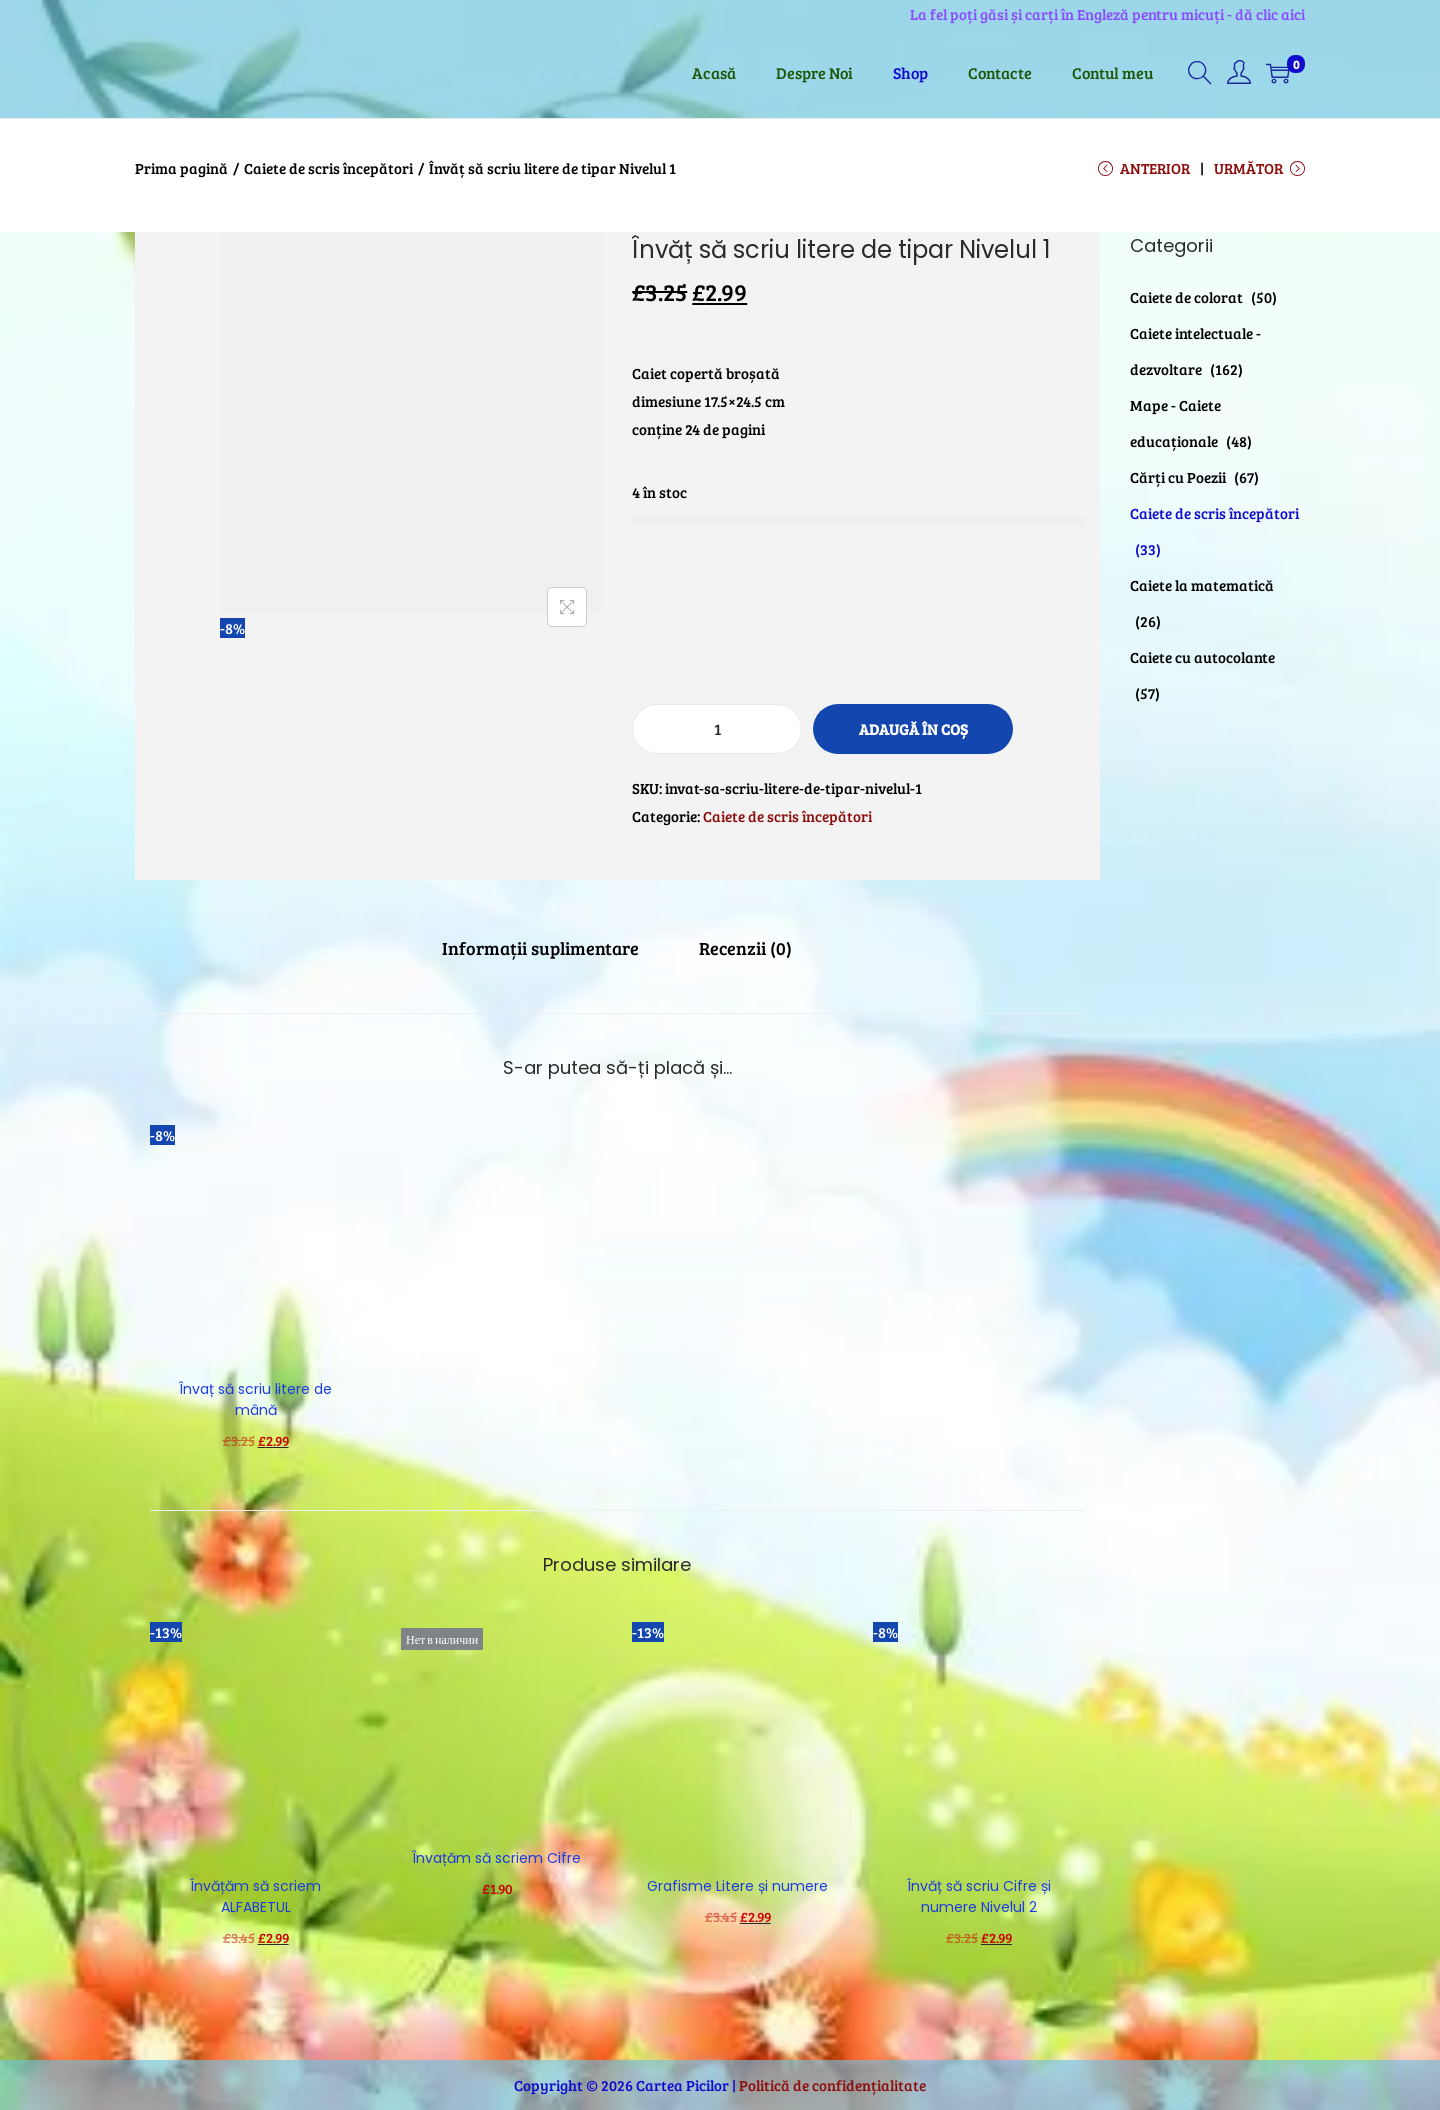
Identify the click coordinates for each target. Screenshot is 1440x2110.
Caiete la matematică (1202, 585)
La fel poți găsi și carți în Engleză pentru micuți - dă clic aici (1107, 14)
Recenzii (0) (745, 948)
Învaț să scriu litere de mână (255, 1399)
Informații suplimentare (540, 948)
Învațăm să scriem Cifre (496, 1858)
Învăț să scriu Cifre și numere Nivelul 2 (979, 1896)
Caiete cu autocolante (1202, 657)
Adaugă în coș (913, 729)
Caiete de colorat (1186, 297)
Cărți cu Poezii (1178, 477)
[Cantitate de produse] (717, 729)
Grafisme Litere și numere (737, 1886)
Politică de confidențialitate (832, 2085)
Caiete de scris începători (328, 168)
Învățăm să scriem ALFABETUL (255, 1896)
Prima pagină (181, 168)
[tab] (540, 948)
